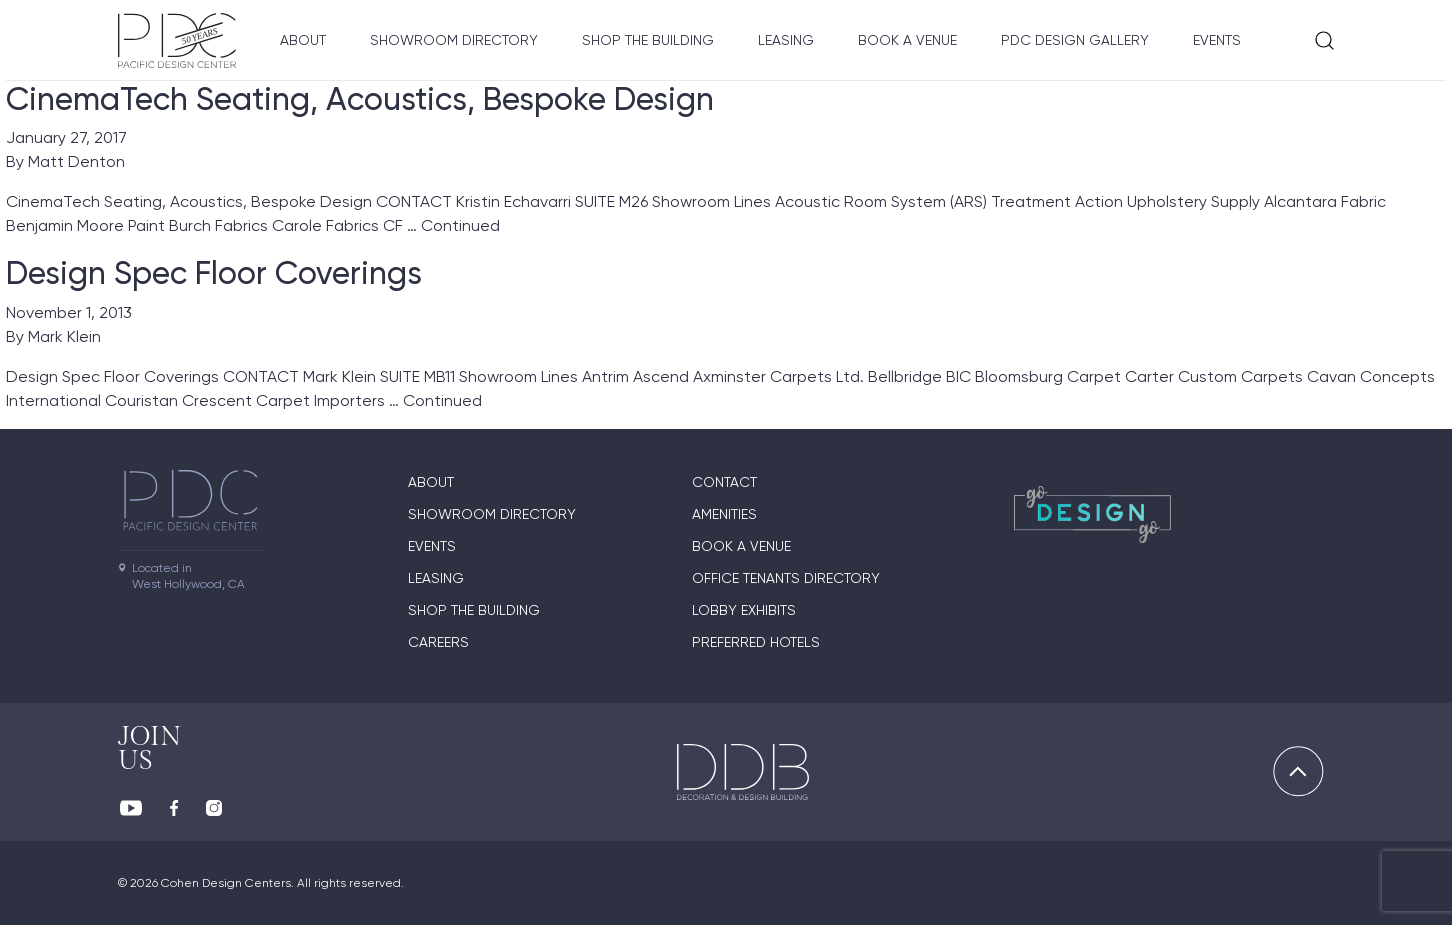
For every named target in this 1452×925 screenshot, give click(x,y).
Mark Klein (64, 336)
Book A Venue (907, 40)
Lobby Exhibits (744, 610)
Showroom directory (454, 40)
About (303, 40)
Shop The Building (648, 40)
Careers (438, 642)
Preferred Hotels (756, 642)
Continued (460, 225)
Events (1217, 40)
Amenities (724, 514)
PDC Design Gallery (1075, 40)
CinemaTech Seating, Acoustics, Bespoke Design (360, 99)
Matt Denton (76, 161)
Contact (724, 482)
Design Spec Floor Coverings (214, 273)
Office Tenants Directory (786, 578)
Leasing (786, 40)
